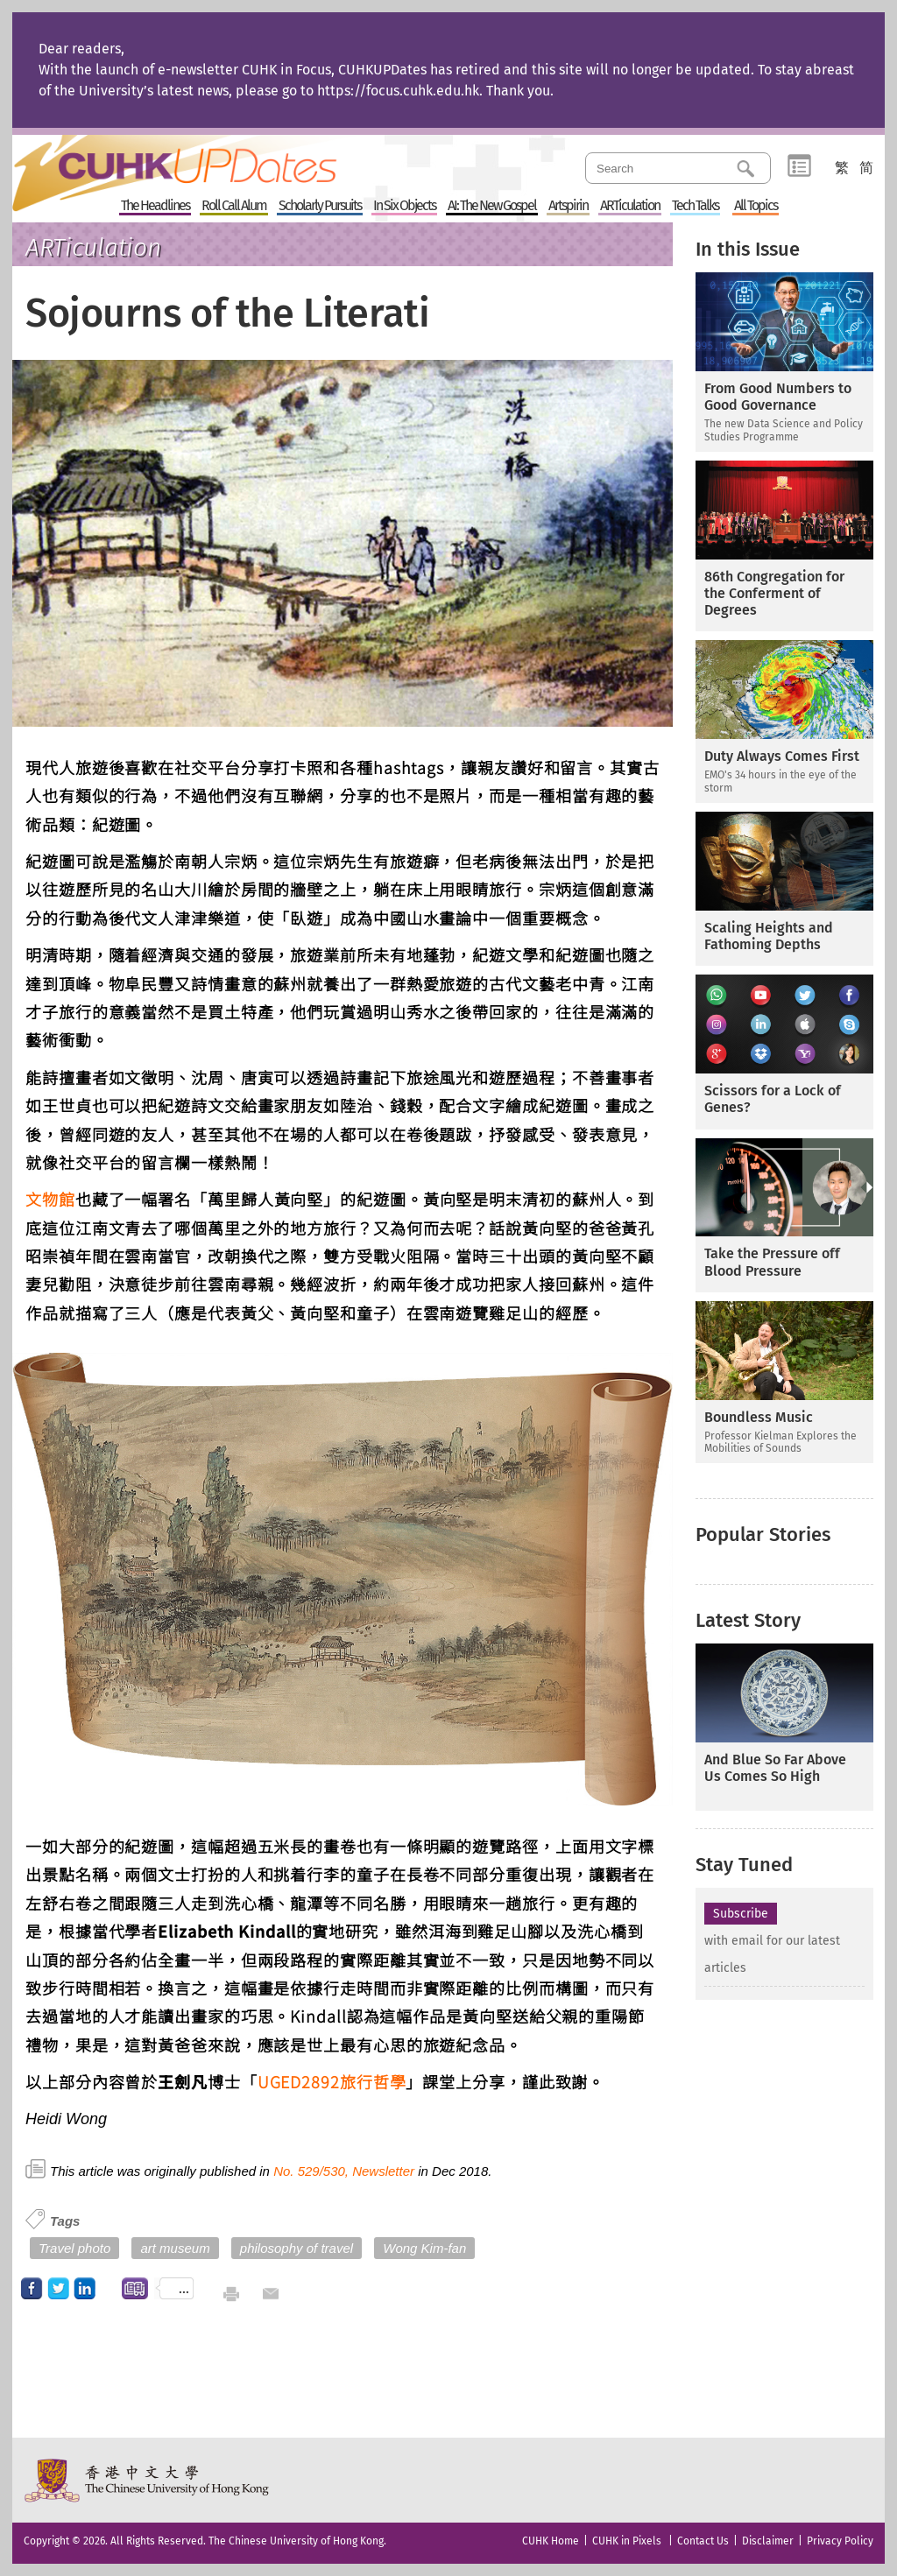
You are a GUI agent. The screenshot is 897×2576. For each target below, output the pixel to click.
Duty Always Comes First (781, 756)
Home (208, 161)
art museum (174, 2248)
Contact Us (703, 2541)
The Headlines (155, 206)
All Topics (755, 206)
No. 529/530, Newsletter (343, 2171)
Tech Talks (695, 206)
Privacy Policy (840, 2541)
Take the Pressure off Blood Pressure (772, 1261)
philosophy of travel (296, 2248)
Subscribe (740, 1913)
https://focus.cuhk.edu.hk (398, 90)
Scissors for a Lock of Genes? (772, 1099)
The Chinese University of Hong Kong (148, 2480)
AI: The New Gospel (492, 206)
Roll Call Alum (233, 206)
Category (799, 166)
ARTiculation (630, 206)
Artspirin (568, 206)
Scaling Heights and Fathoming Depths (768, 936)
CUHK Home (550, 2541)
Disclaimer (768, 2541)
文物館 (50, 1198)
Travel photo (74, 2248)
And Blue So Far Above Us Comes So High (775, 1767)
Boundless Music (758, 1417)
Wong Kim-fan (424, 2248)
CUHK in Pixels (626, 2541)
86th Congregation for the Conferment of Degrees (774, 593)
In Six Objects (404, 206)
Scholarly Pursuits (320, 206)
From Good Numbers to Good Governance (777, 396)
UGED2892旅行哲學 (332, 2081)
